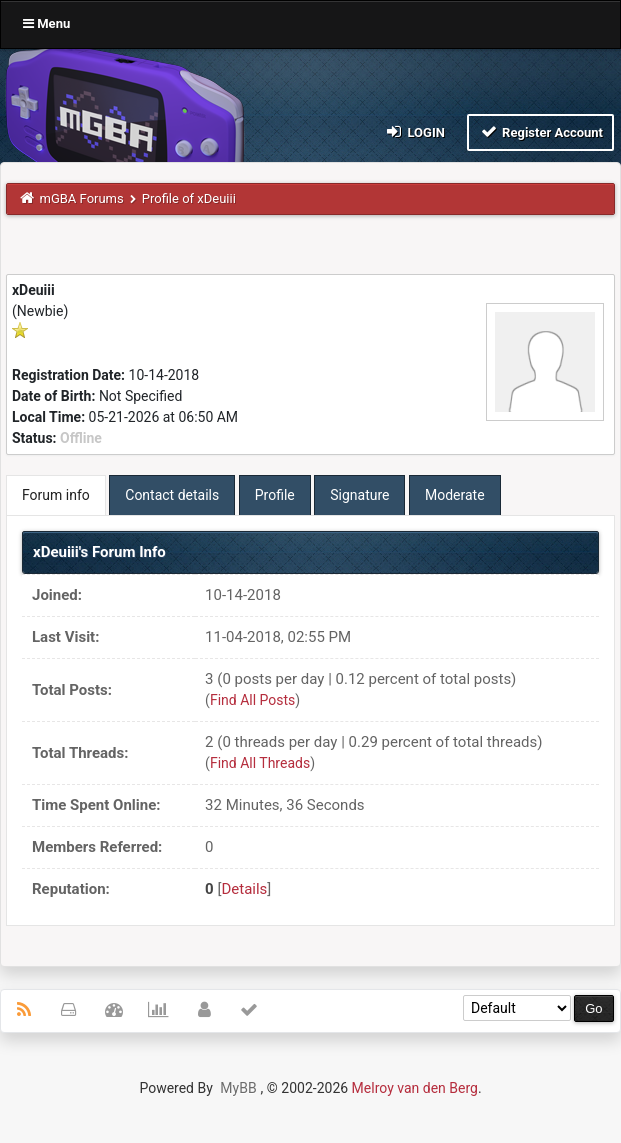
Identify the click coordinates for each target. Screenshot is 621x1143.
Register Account (540, 131)
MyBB (238, 1088)
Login (414, 131)
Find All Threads (260, 763)
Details (244, 889)
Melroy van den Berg (415, 1088)
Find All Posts (252, 700)
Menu (46, 23)
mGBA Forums (82, 198)
